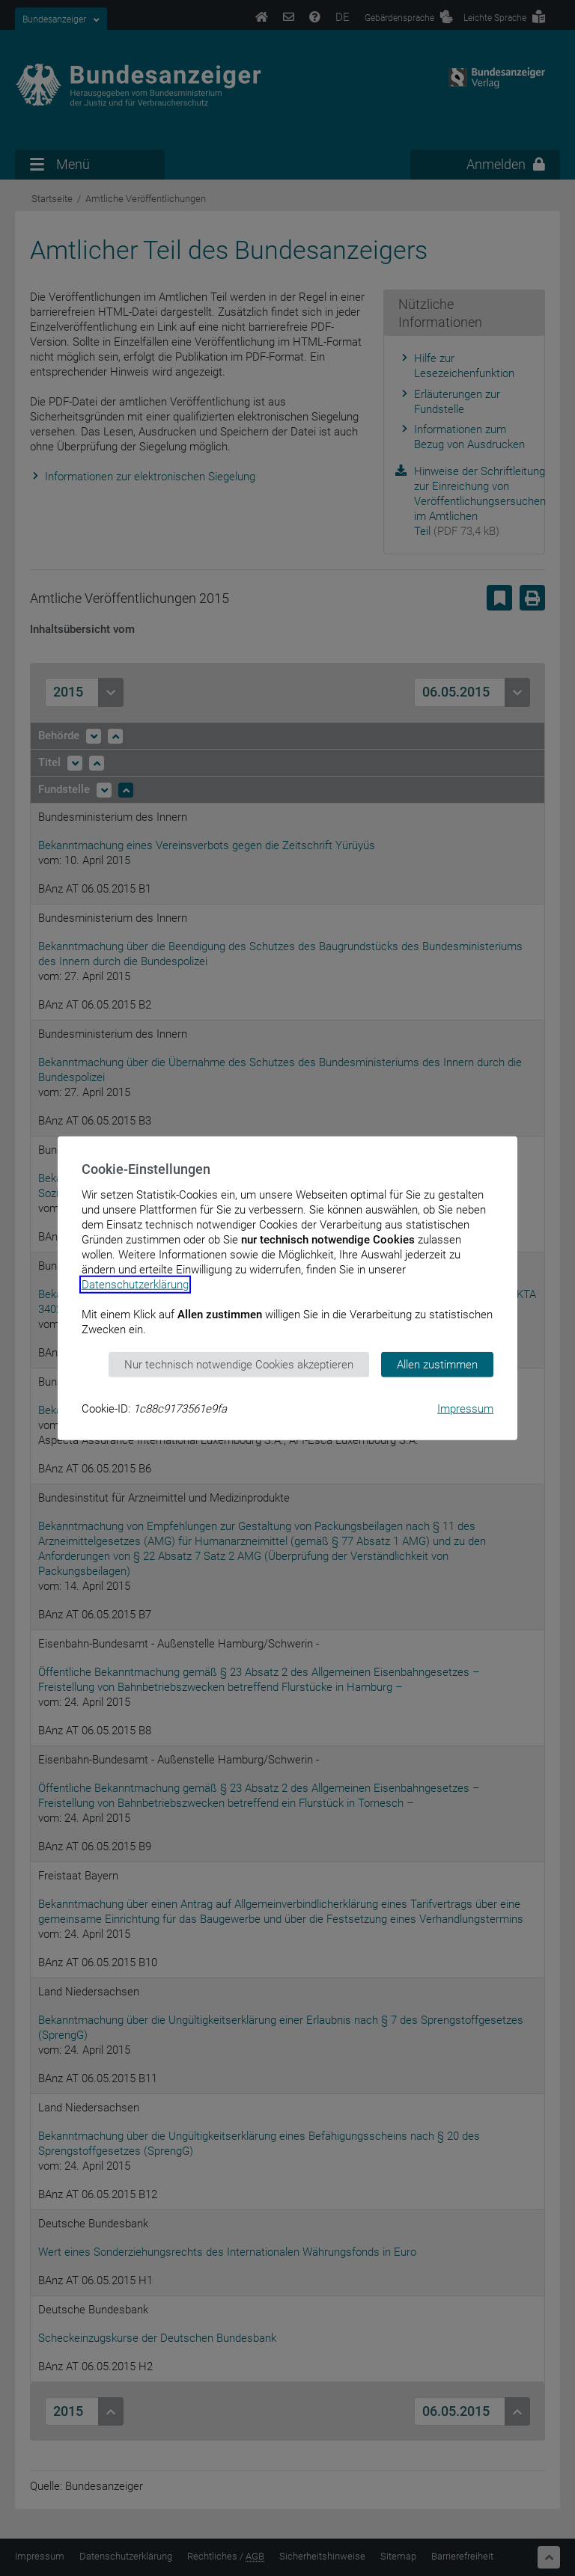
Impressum (465, 1409)
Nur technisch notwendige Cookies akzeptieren (238, 1364)
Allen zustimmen (437, 1364)
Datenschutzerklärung (135, 1284)
